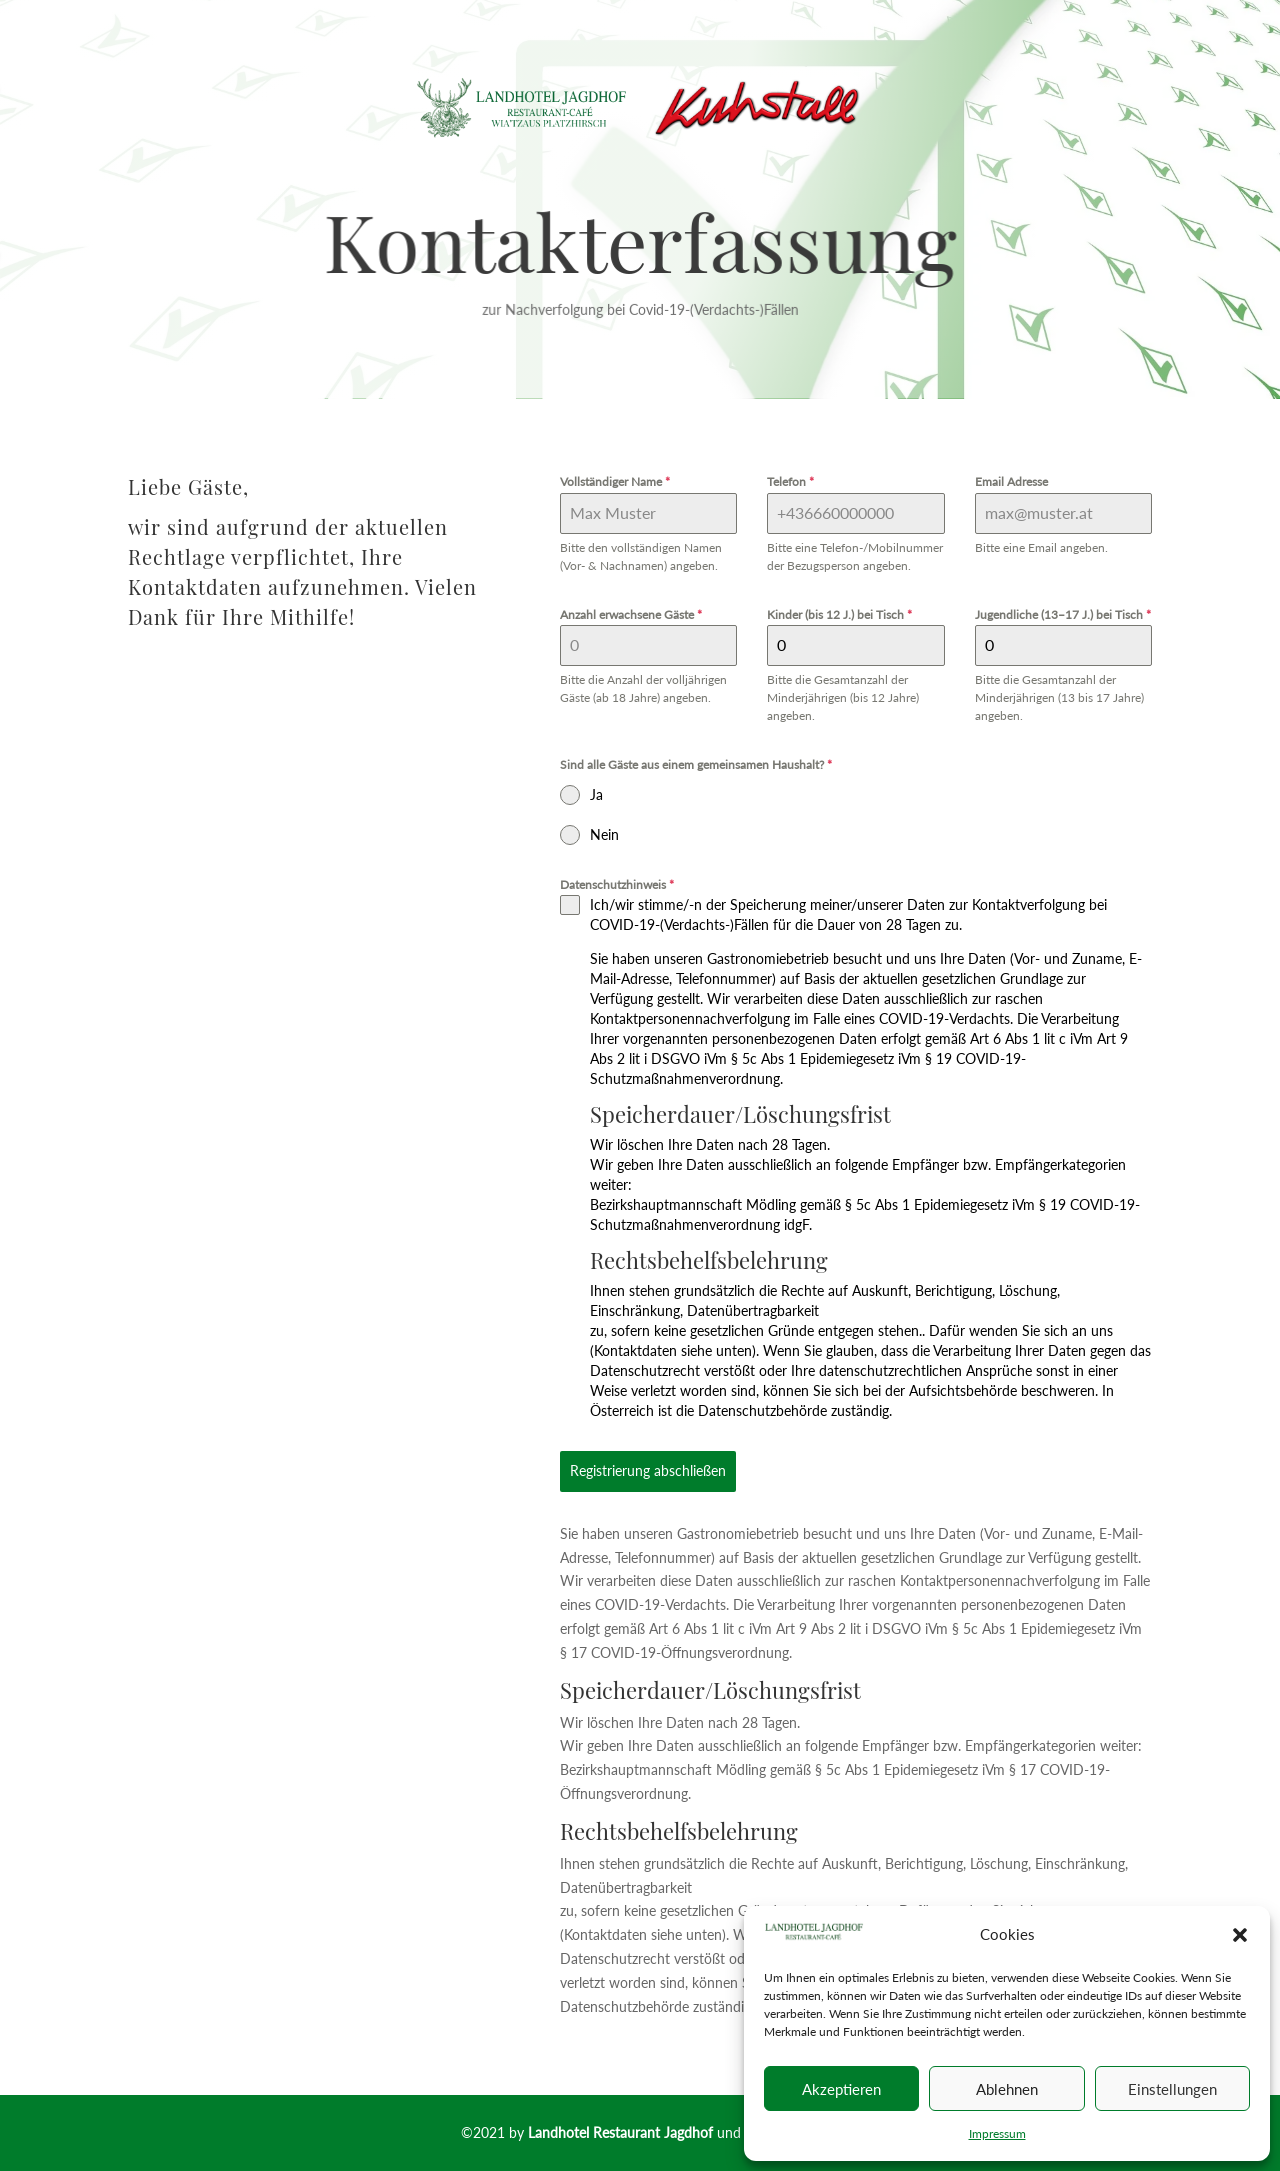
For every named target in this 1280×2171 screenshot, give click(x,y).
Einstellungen (1172, 2089)
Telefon (790, 481)
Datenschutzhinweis (617, 884)
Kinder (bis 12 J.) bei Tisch (839, 614)
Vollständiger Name (615, 481)
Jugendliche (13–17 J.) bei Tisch (1063, 614)
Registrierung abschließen (648, 1470)
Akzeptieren (841, 2089)
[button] (1240, 1935)
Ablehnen (1007, 2089)
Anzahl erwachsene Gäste (631, 614)
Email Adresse (1011, 481)
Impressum (997, 2133)
